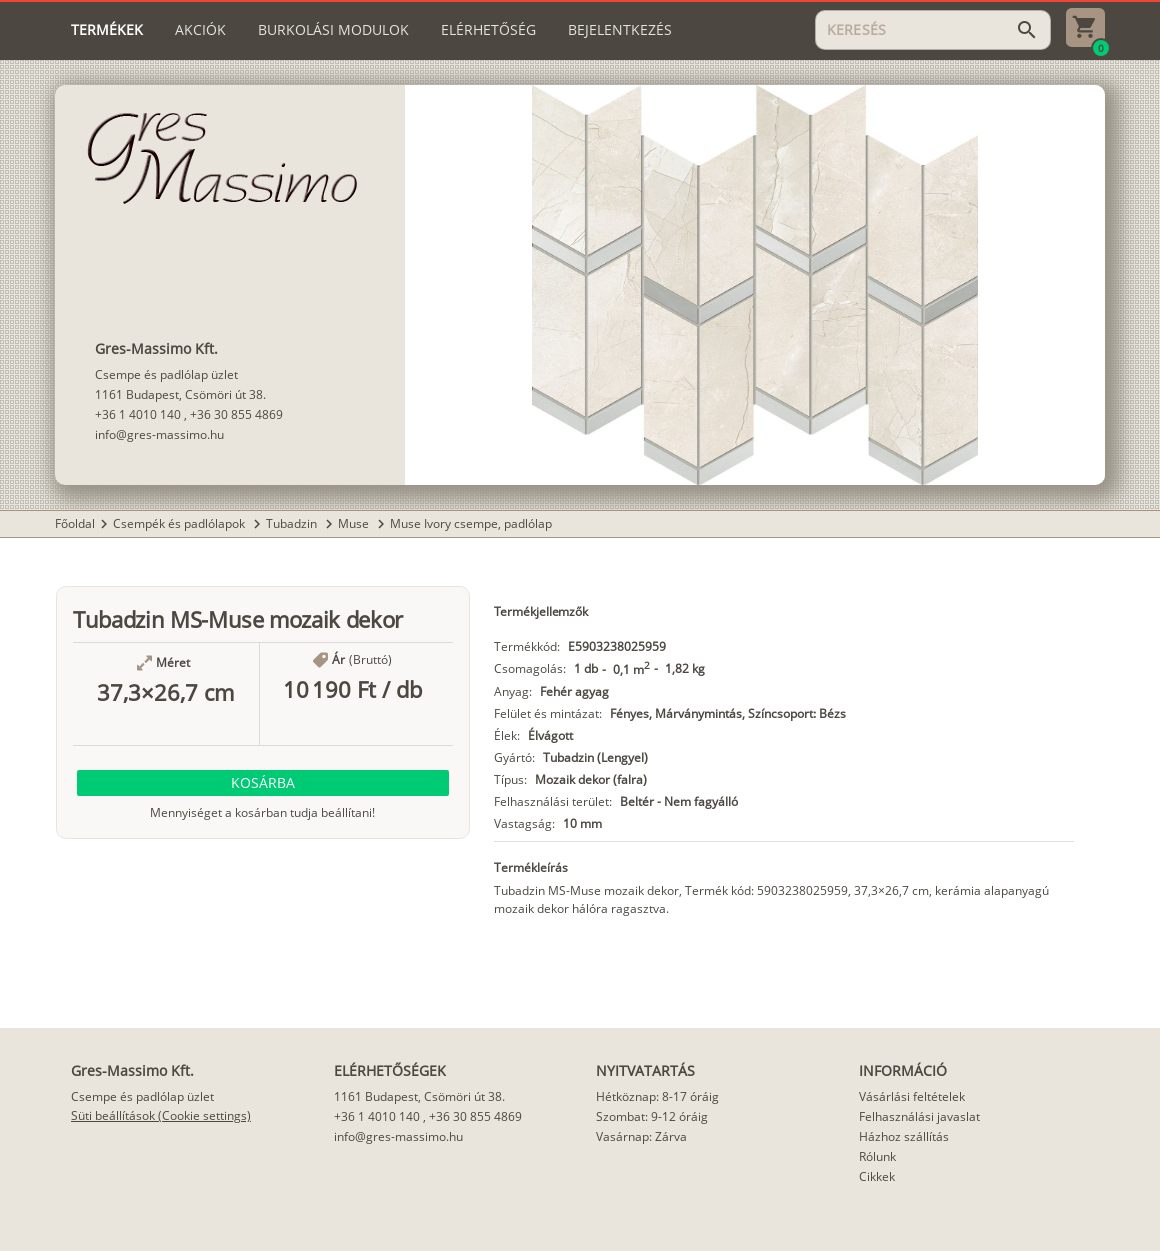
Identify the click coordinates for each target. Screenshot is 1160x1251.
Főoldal (75, 523)
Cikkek (877, 1176)
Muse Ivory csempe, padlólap (471, 523)
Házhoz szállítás (904, 1136)
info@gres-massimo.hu (159, 434)
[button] (263, 783)
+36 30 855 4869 (236, 414)
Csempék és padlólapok (180, 523)
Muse (355, 523)
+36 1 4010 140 (138, 414)
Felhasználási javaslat (919, 1116)
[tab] (107, 30)
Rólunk (877, 1156)
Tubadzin (293, 523)
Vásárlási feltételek (912, 1096)
